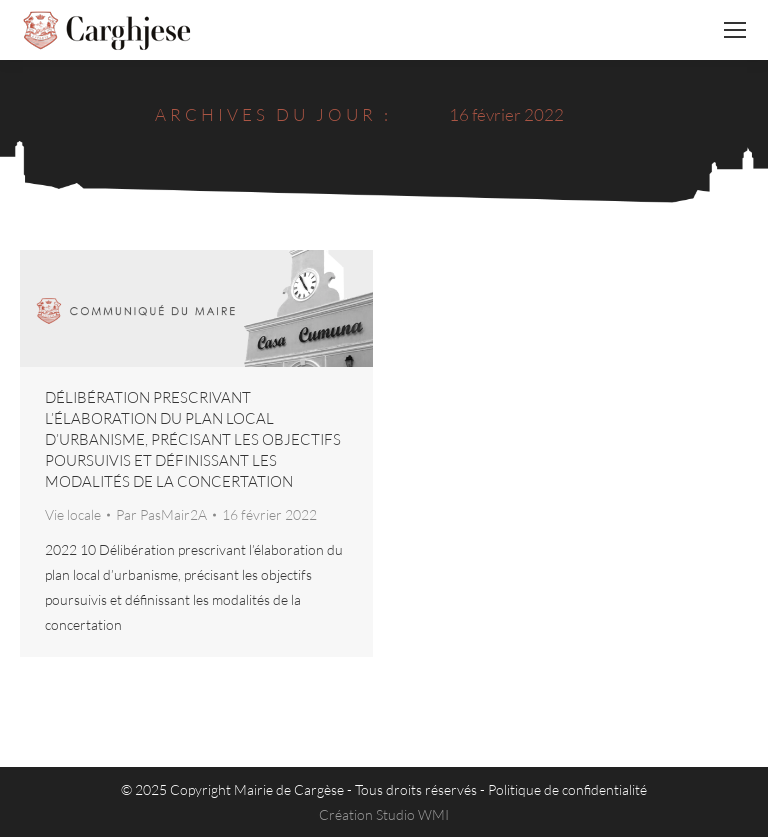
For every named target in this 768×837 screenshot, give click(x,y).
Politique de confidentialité (567, 789)
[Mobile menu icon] (735, 30)
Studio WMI (412, 814)
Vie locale (73, 514)
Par (161, 514)
